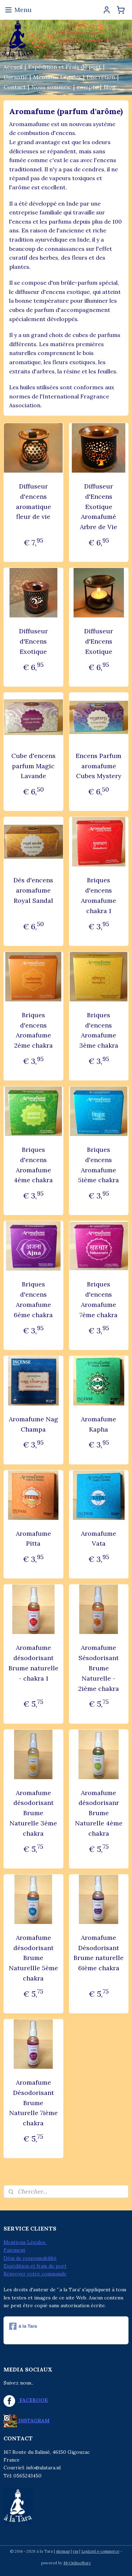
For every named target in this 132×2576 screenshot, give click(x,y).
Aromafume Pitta (33, 1538)
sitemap (63, 2551)
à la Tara (23, 2326)
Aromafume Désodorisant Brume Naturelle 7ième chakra (33, 2102)
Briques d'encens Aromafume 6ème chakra (33, 1299)
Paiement (14, 2250)
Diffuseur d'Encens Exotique (33, 641)
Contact (15, 86)
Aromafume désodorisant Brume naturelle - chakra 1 (33, 1663)
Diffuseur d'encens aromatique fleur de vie (33, 501)
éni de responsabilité (32, 2258)
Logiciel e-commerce (100, 2551)
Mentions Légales (57, 77)
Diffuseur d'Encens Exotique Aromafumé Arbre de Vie (98, 506)
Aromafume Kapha (98, 1424)
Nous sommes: (51, 86)
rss (75, 2551)
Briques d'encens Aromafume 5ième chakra (98, 1164)
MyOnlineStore (77, 2562)
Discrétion (101, 77)
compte (87, 86)
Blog (109, 86)
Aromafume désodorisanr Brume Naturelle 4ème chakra (98, 1813)
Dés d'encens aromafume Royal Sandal (33, 890)
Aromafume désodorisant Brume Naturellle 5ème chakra (33, 1958)
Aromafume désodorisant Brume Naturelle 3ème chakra (33, 1813)
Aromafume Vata (98, 1538)
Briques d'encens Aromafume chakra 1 (98, 895)
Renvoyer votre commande (35, 2273)
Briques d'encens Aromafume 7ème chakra (99, 1299)
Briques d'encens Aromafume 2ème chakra (33, 1030)
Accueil (13, 66)
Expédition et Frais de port (64, 66)
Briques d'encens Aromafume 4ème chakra (33, 1164)
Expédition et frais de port (35, 2266)
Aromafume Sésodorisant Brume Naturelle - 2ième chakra (98, 1668)
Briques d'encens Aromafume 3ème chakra (98, 1030)
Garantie (15, 77)
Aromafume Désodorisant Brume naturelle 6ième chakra (99, 1953)
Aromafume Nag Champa (33, 1424)
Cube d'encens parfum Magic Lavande (33, 766)
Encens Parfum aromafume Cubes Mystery (98, 766)
